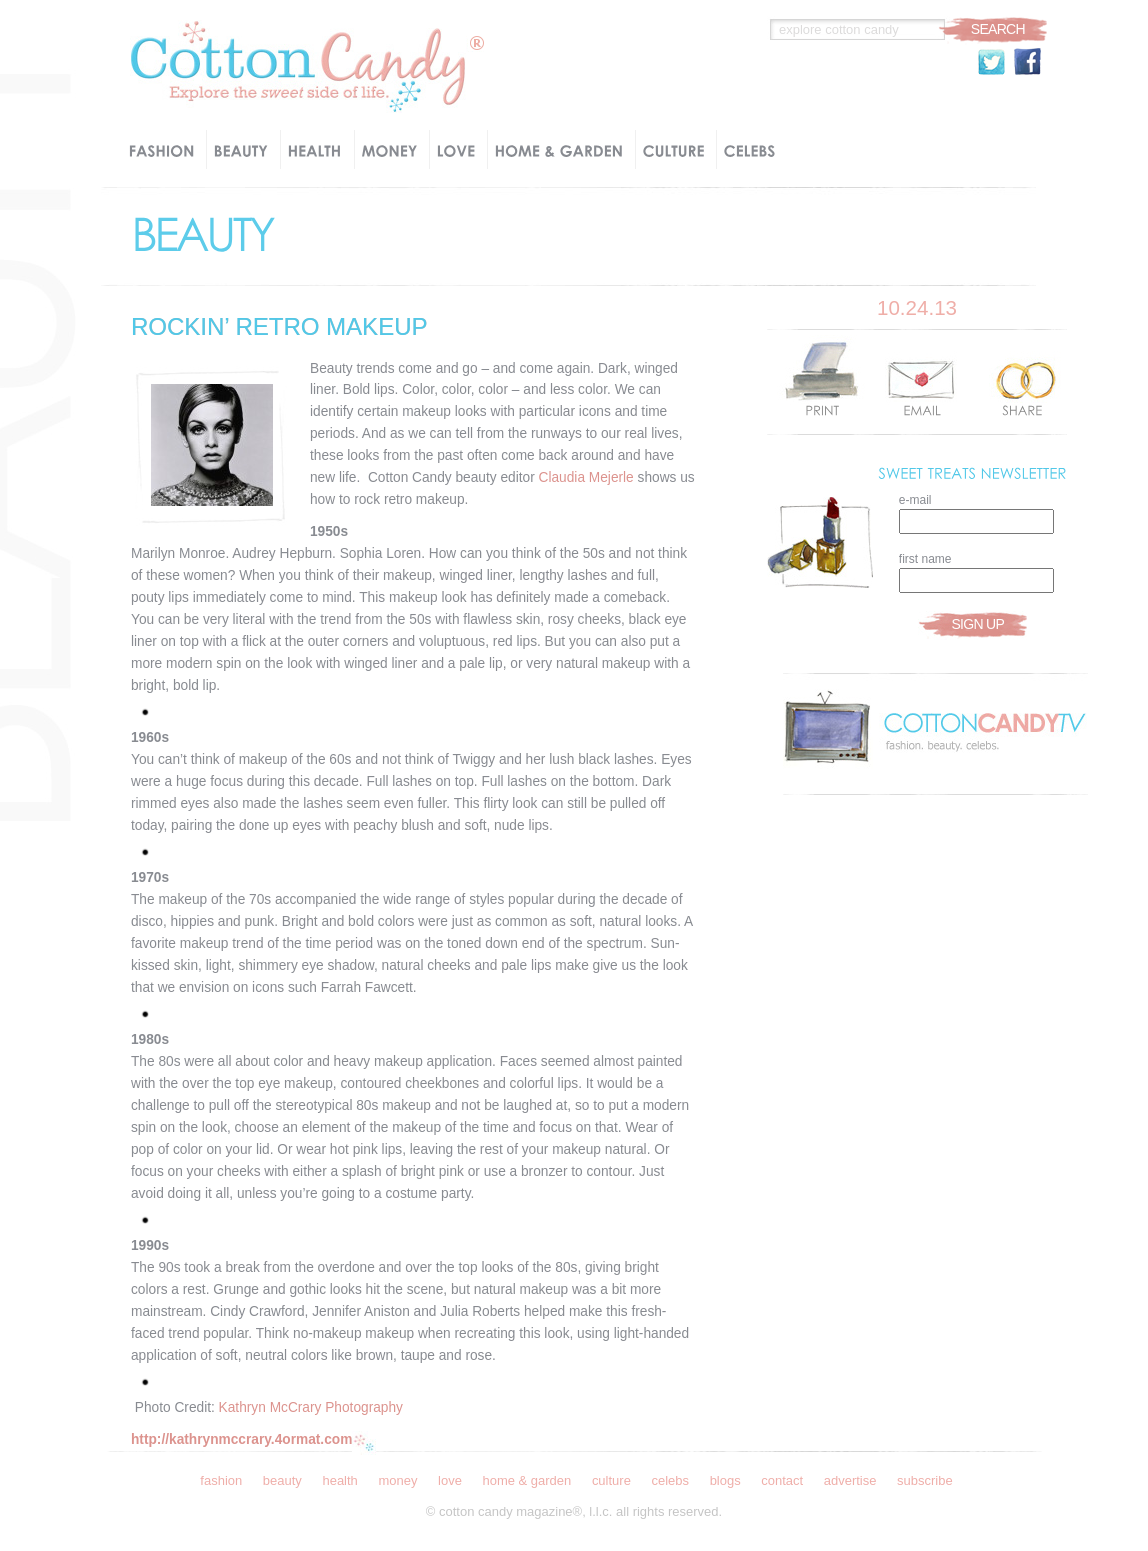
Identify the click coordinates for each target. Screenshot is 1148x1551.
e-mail (915, 500)
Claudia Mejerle (586, 477)
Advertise (850, 1480)
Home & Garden (526, 1480)
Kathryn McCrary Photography (311, 1407)
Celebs (670, 1480)
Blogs (725, 1480)
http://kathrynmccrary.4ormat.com (241, 1439)
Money (397, 1480)
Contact (782, 1480)
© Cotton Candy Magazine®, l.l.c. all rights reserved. (574, 1511)
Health (339, 1480)
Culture (611, 1480)
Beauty (282, 1480)
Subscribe (925, 1480)
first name (925, 559)
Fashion (221, 1480)
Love (450, 1480)
